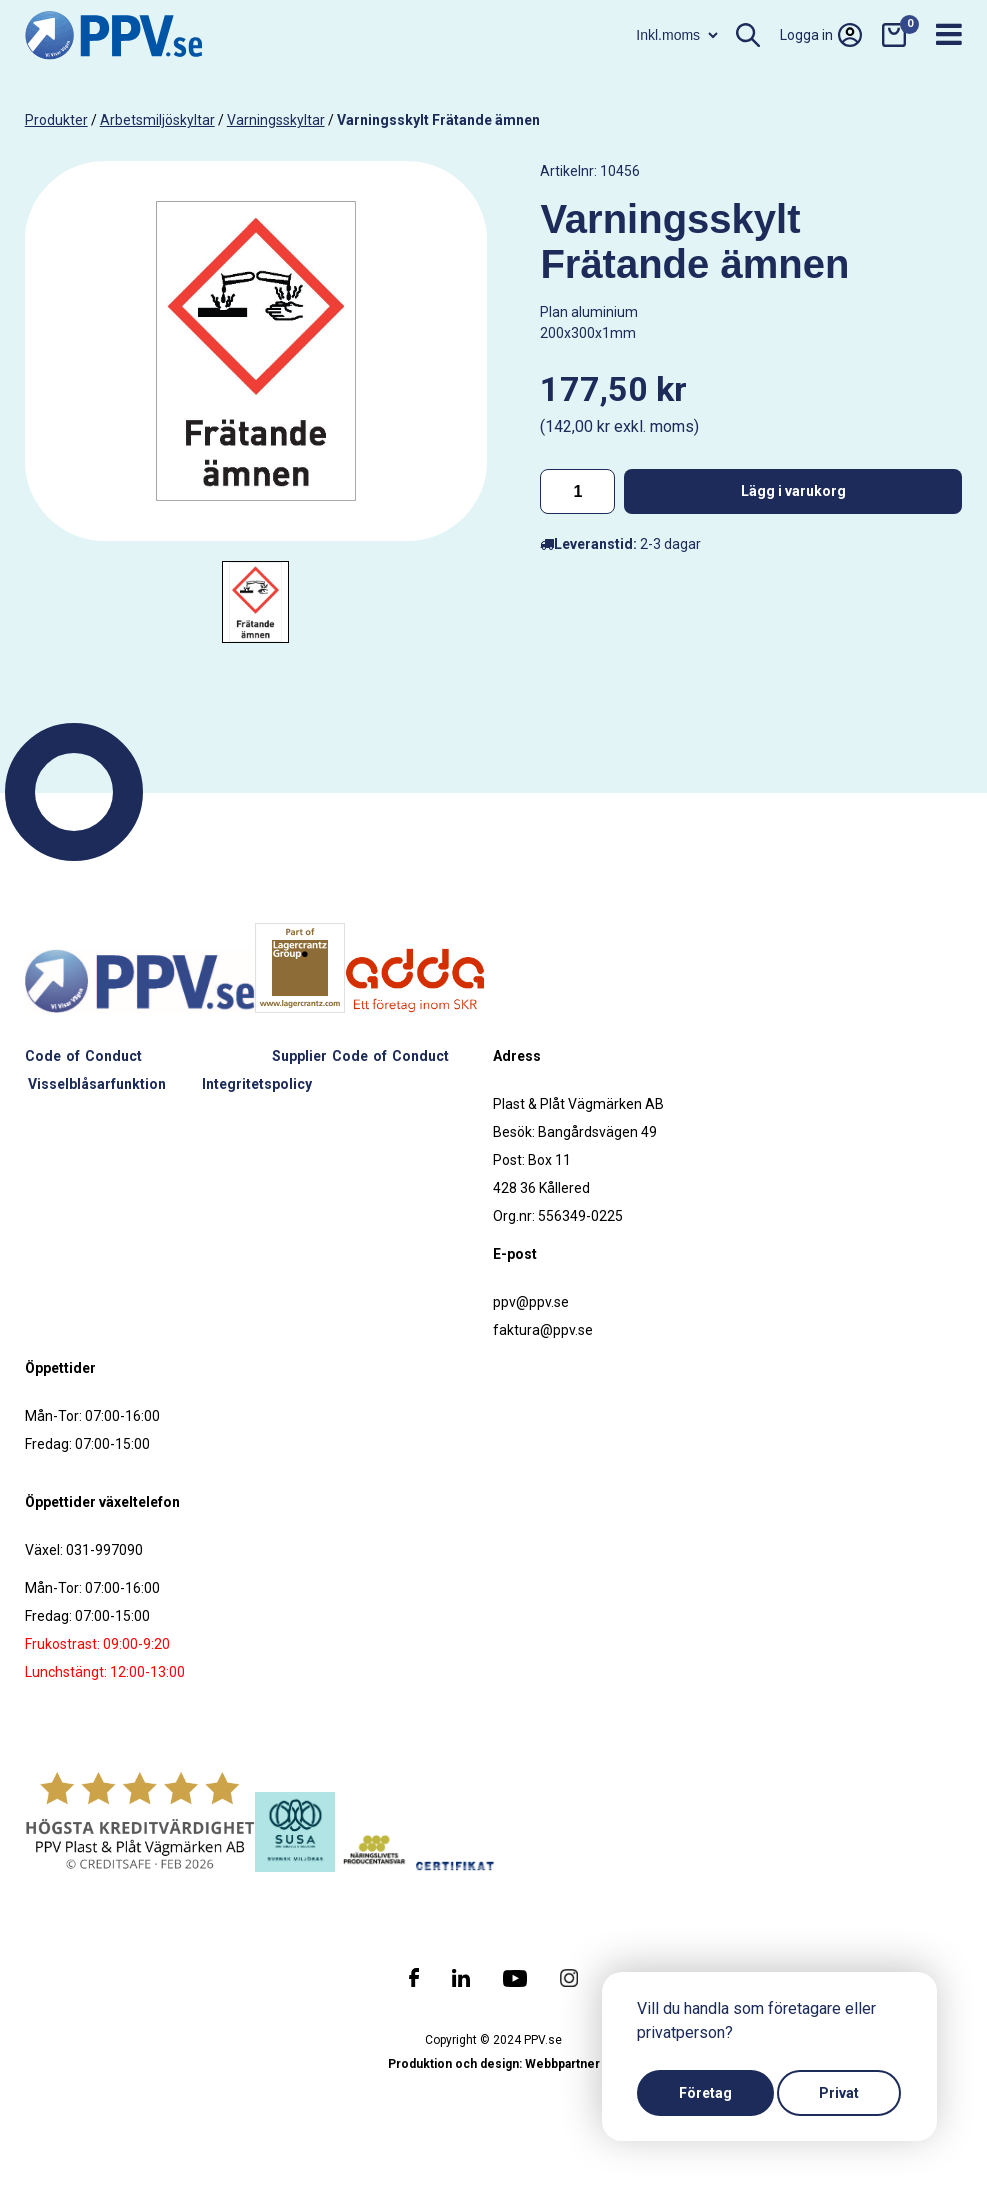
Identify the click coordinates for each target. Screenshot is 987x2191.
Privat (839, 2093)
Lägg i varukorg (793, 491)
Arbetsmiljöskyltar (157, 120)
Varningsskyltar (276, 120)
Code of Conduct (83, 1056)
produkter (56, 120)
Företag (705, 2093)
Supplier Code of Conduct (361, 1056)
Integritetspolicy (257, 1084)
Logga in (821, 35)
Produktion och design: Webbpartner (494, 2064)
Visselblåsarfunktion (97, 1084)
